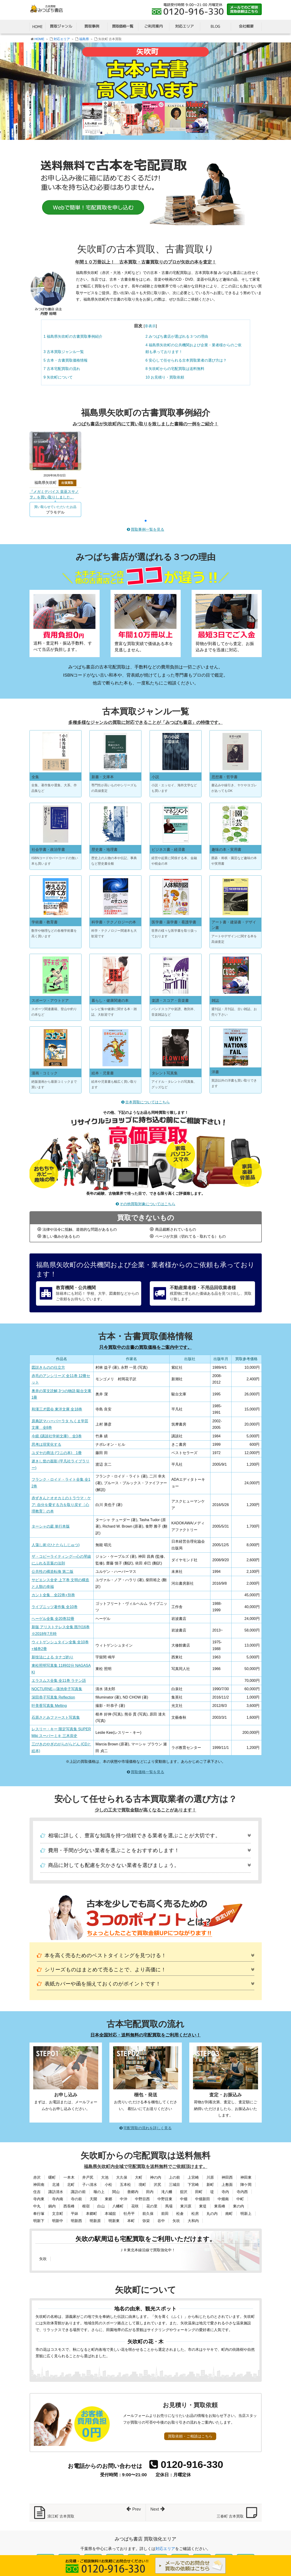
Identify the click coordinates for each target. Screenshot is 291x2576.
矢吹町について (58, 377)
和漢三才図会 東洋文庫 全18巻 (57, 1409)
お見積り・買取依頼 (164, 377)
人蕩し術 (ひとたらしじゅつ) (56, 1545)
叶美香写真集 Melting (49, 1706)
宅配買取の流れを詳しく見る (147, 2128)
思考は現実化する (46, 1444)
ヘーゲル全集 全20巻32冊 (53, 1619)
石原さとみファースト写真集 (56, 1717)
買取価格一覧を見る (147, 1772)
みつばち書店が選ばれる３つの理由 (176, 336)
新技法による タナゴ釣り (52, 1657)
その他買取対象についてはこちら (147, 1204)
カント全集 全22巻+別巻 (53, 1595)
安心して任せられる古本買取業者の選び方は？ (185, 360)
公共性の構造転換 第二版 (52, 1572)
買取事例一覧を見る (147, 529)
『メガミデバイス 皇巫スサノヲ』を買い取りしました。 (54, 494)
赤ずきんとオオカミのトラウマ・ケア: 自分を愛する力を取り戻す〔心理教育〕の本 (61, 1504)
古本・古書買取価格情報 (66, 360)
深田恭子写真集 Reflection (53, 1697)
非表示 (150, 326)
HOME (39, 39)
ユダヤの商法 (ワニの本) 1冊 (57, 1453)
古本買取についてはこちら (147, 1102)
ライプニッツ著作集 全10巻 (55, 1607)
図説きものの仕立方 (48, 1367)
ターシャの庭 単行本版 (51, 1526)
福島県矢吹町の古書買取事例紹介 (73, 336)
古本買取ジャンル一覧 (64, 352)
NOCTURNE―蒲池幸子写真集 (57, 1689)
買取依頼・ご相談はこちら (190, 2436)
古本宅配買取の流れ (62, 369)
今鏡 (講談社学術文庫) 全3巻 (57, 1436)
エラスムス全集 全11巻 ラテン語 (59, 1681)
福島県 (84, 39)
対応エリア (62, 39)
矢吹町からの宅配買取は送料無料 (174, 369)
